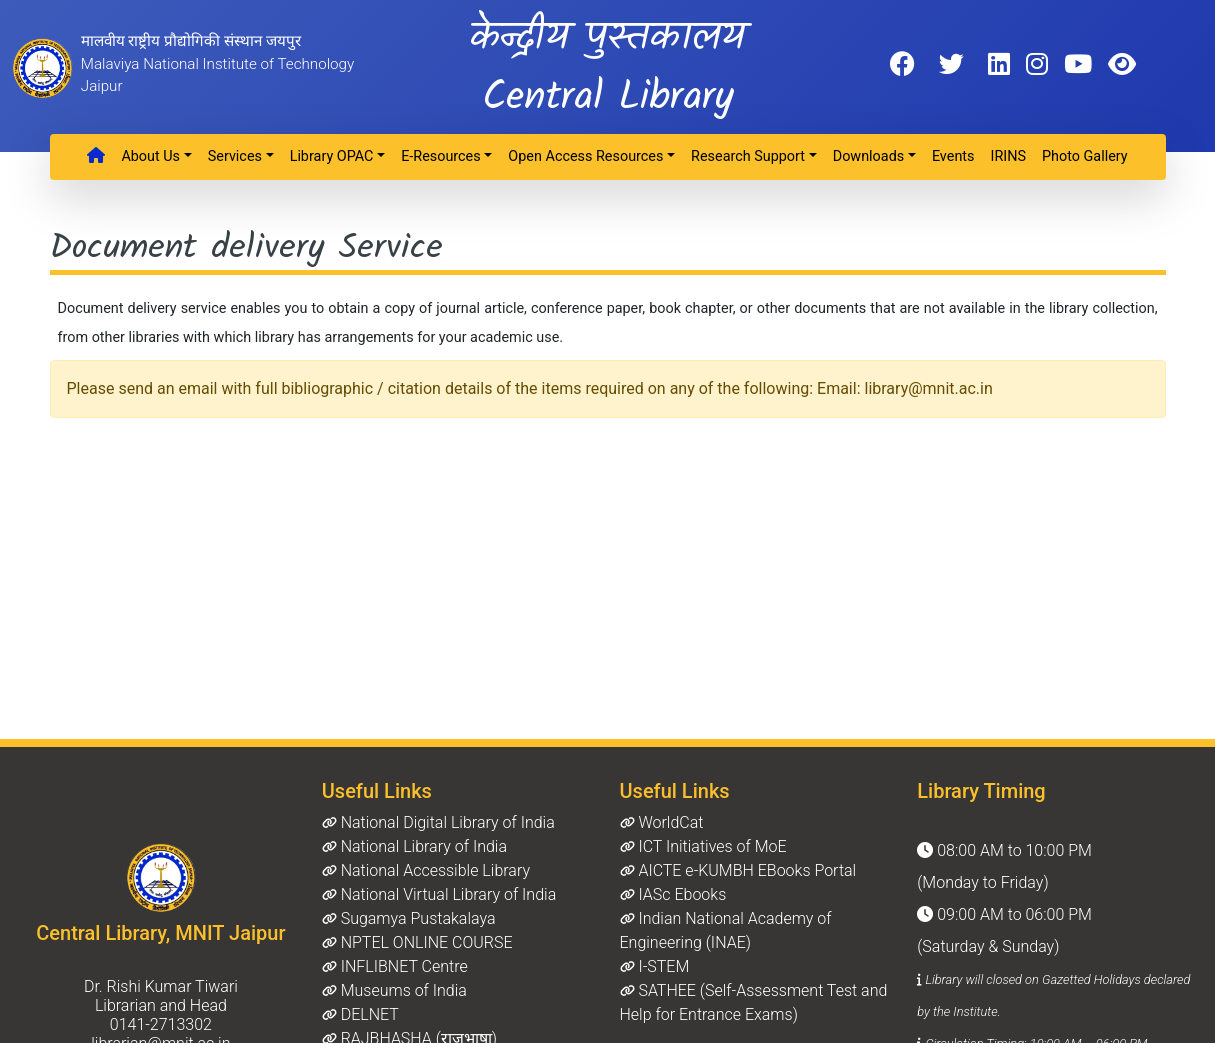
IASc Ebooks (673, 894)
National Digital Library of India (438, 822)
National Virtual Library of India (439, 894)
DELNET (360, 1014)
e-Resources (441, 156)
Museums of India (394, 990)
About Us (150, 156)
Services (235, 156)
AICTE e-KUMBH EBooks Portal (738, 870)
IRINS (1008, 156)
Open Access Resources (585, 156)
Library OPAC (332, 156)
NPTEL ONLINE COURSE (417, 942)
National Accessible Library (426, 870)
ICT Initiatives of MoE (703, 846)
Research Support (748, 156)
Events (953, 156)
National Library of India (414, 846)
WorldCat (662, 822)
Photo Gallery (1085, 156)
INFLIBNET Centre (395, 966)
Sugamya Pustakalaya (409, 918)
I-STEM (655, 966)
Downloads (869, 156)
